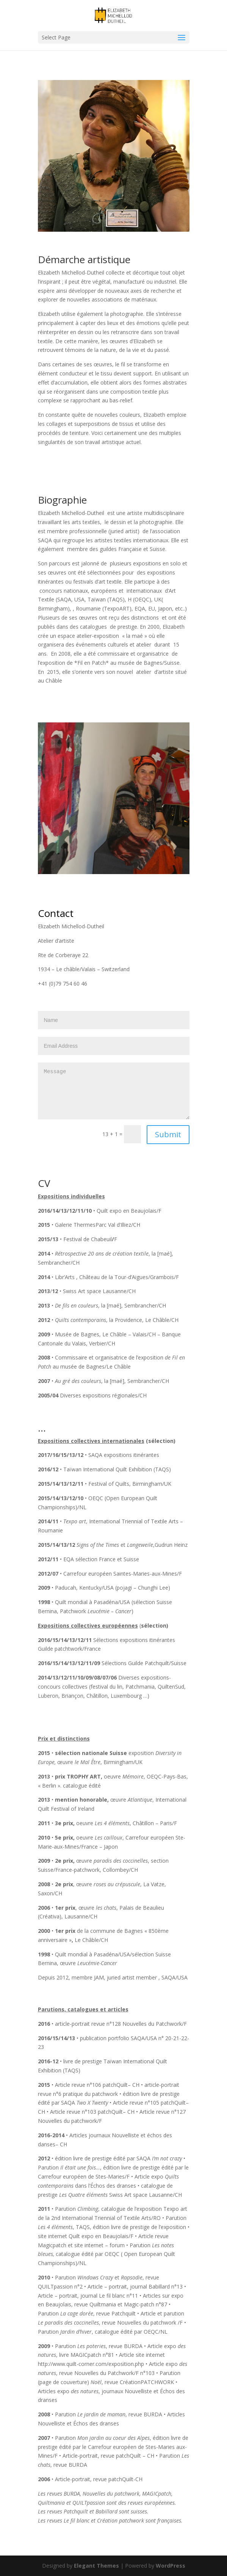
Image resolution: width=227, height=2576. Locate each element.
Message (113, 1091)
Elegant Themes (96, 2565)
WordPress (170, 2565)
